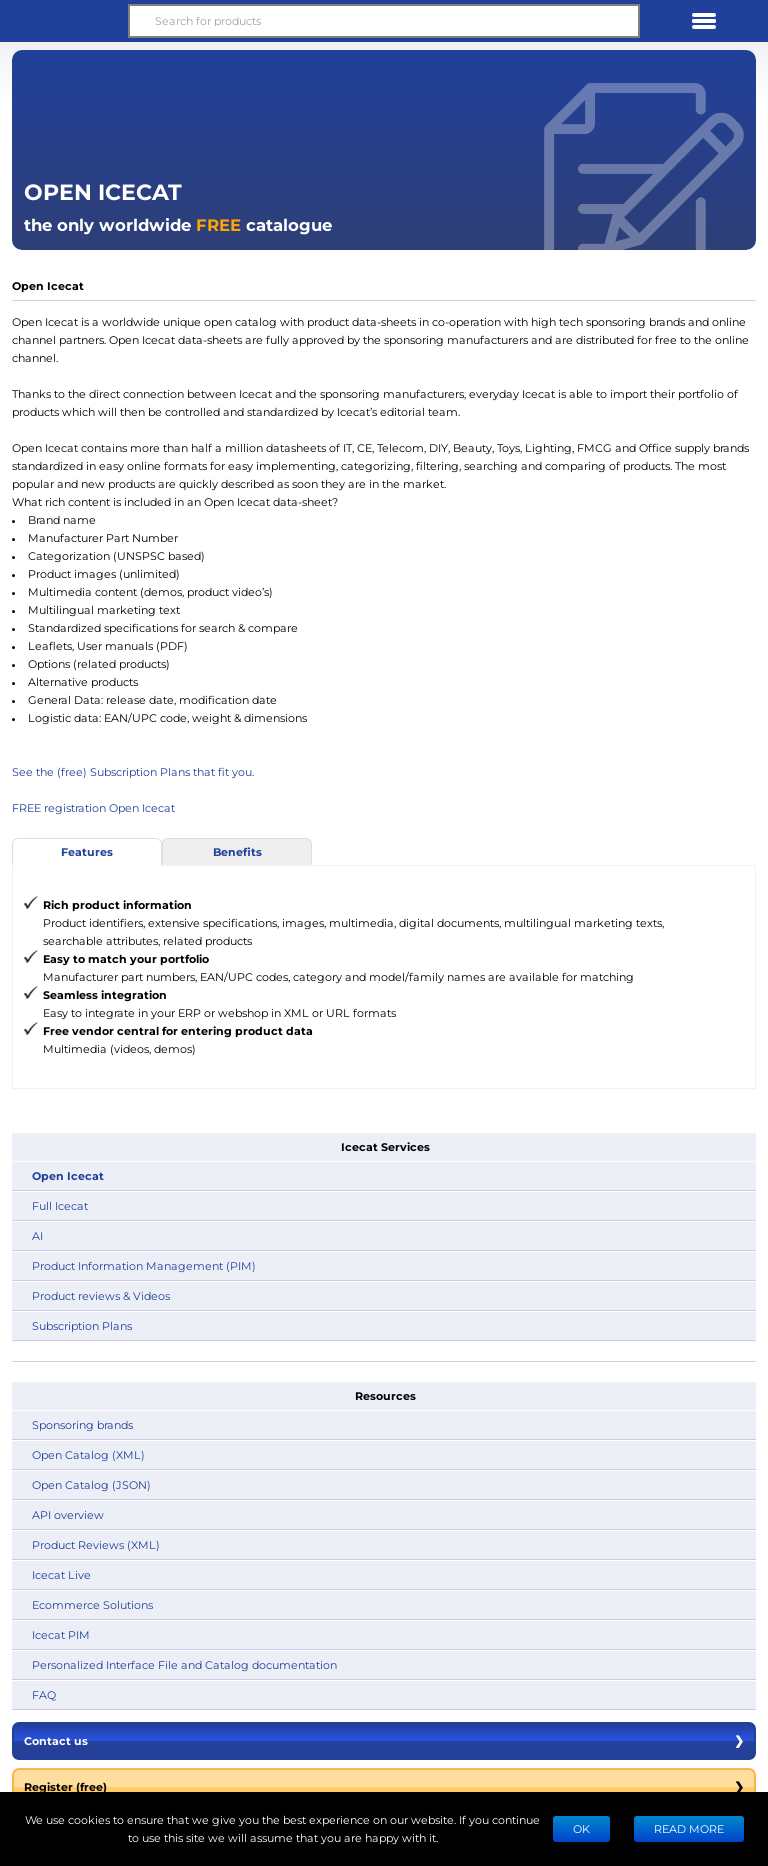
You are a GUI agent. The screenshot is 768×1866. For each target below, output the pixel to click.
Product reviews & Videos (101, 1295)
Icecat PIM (61, 1634)
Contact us (384, 1741)
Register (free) (384, 1787)
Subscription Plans (82, 1325)
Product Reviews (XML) (96, 1544)
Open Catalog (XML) (88, 1454)
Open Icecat (68, 1175)
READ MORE (689, 1828)
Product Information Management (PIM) (144, 1265)
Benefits (237, 851)
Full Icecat (60, 1205)
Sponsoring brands (82, 1424)
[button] (64, 21)
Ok (581, 1828)
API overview (68, 1514)
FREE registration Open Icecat (93, 807)
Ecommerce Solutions (92, 1604)
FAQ (44, 1694)
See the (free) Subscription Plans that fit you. (133, 771)
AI (37, 1235)
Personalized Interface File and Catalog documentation (184, 1664)
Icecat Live (61, 1574)
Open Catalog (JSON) (91, 1484)
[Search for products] (384, 21)
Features (87, 851)
